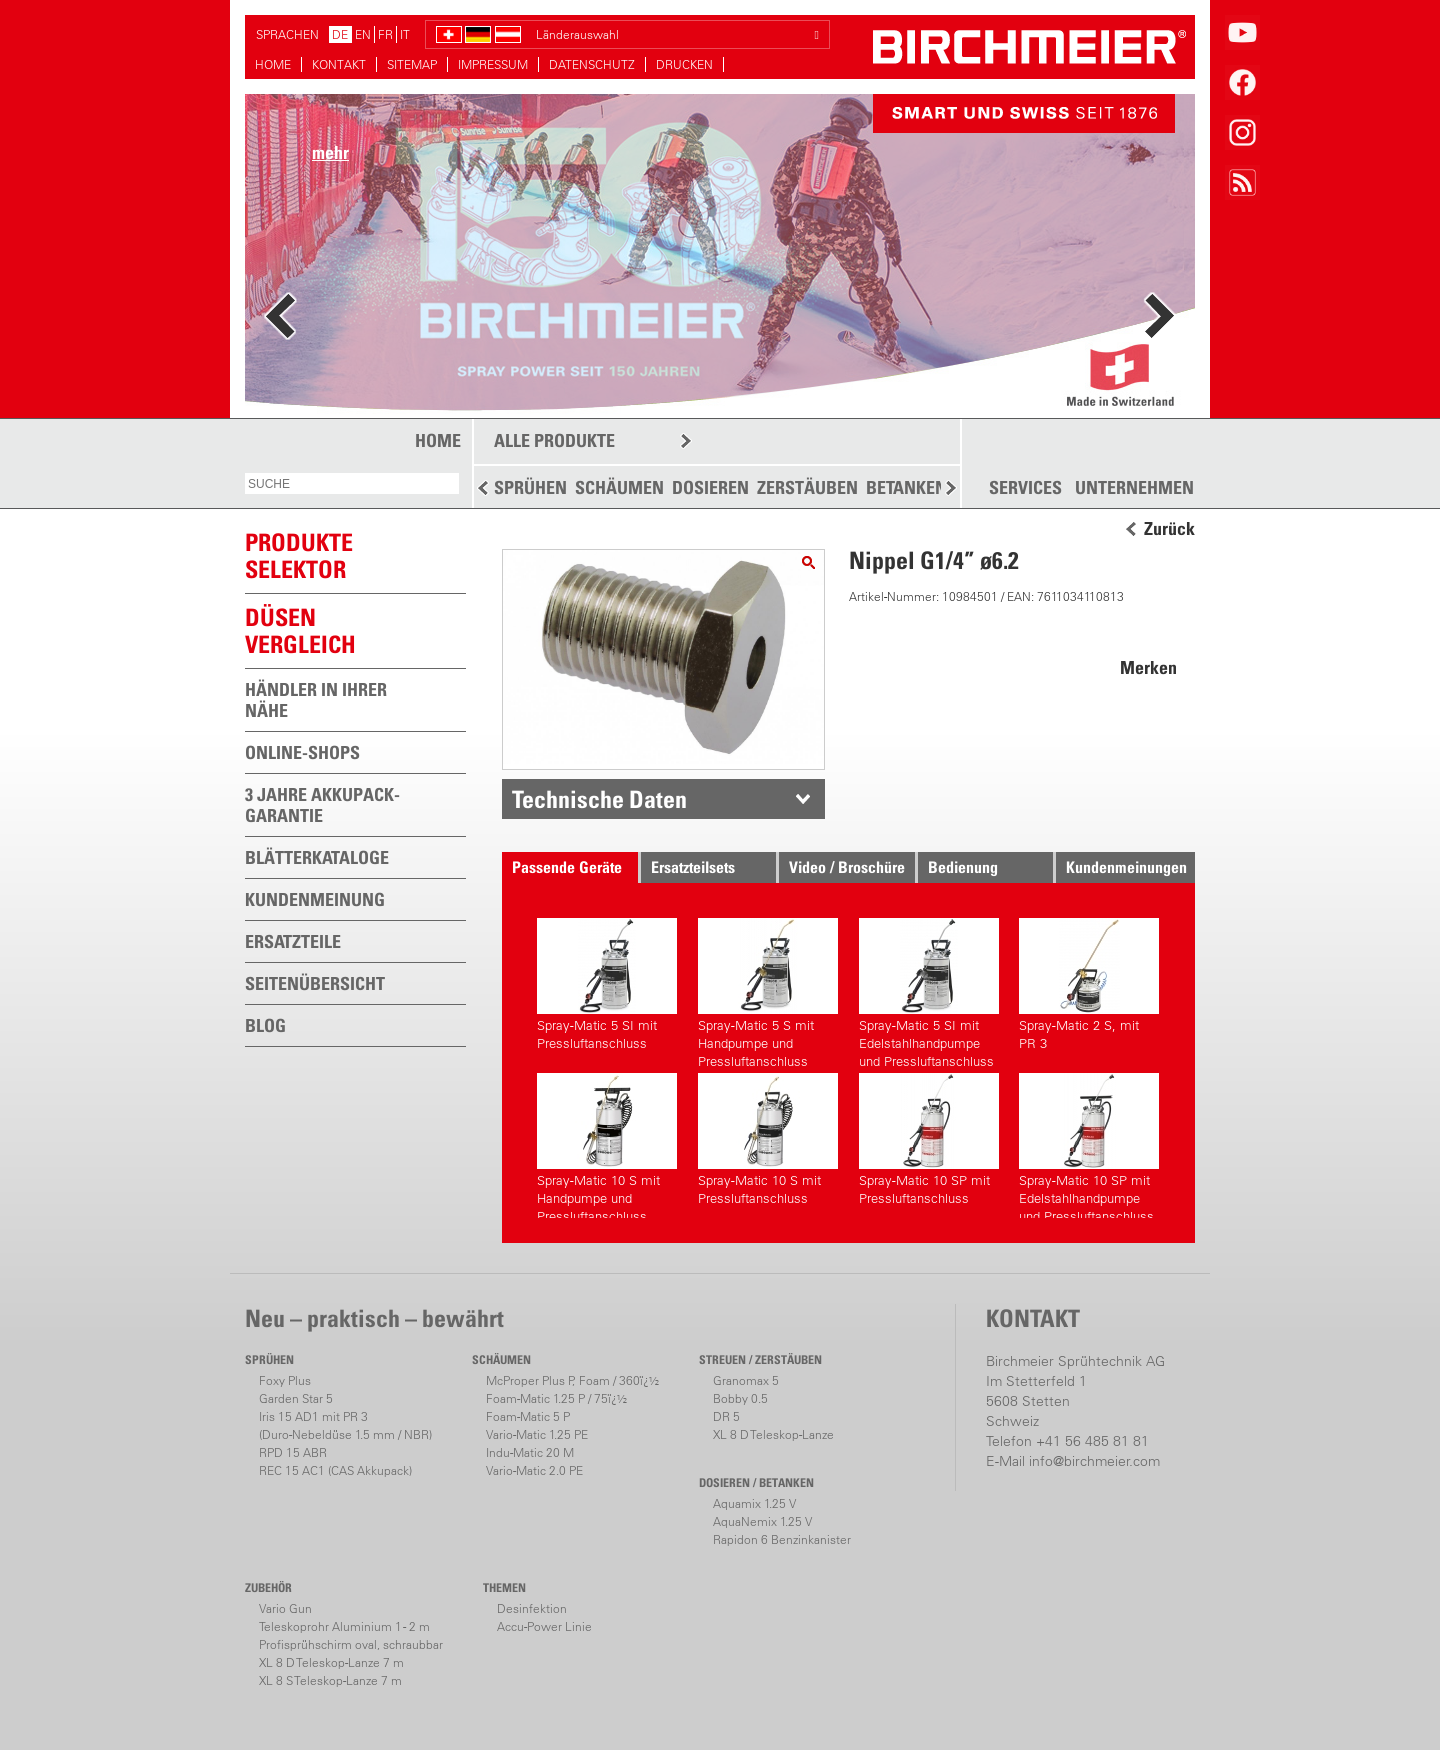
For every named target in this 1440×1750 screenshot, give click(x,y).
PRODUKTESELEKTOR (299, 555)
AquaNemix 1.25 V (762, 1521)
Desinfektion (532, 1608)
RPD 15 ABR (293, 1452)
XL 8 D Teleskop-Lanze (773, 1434)
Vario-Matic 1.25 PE (537, 1434)
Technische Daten (599, 799)
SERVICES (1025, 488)
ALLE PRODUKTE (554, 440)
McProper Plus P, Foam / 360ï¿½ (572, 1380)
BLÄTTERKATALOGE (317, 857)
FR (385, 34)
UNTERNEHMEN (1134, 488)
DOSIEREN (710, 487)
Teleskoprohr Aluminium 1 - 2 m (344, 1626)
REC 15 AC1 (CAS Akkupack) (335, 1470)
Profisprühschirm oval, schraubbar (351, 1644)
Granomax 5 (746, 1380)
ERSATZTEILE (293, 941)
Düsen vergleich (300, 630)
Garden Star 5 (296, 1398)
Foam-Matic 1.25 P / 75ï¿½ (556, 1398)
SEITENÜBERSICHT (315, 983)
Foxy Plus (285, 1380)
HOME (273, 64)
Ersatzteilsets (693, 867)
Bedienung (963, 867)
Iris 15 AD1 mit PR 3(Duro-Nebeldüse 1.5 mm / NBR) (345, 1425)
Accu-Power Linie (544, 1626)
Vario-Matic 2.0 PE (534, 1470)
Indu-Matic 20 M (530, 1452)
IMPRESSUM (493, 64)
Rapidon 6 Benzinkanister (782, 1539)
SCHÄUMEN (619, 487)
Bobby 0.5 (740, 1398)
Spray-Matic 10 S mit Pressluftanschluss (768, 1139)
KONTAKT (339, 64)
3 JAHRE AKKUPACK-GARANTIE (322, 805)
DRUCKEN (684, 64)
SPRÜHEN (530, 487)
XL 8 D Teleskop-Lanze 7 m (331, 1662)
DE (340, 34)
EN (363, 34)
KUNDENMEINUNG (315, 899)
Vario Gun (285, 1608)
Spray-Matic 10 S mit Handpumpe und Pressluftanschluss (607, 1145)
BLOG (265, 1025)
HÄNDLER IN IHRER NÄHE (316, 700)
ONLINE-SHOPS (302, 752)
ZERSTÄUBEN (807, 487)
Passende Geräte (567, 867)
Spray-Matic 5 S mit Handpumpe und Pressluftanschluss (768, 990)
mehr (330, 152)
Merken (1148, 667)
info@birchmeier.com (1094, 1461)
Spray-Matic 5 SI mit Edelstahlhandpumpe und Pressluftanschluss (929, 990)
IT (405, 34)
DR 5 (726, 1416)
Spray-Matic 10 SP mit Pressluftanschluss (929, 1139)
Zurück (1169, 529)
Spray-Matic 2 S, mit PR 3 (1089, 984)
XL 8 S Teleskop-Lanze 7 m (330, 1680)
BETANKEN (906, 487)
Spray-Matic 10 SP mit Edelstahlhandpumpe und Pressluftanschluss (1089, 1145)
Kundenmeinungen (1126, 867)
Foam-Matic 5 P (528, 1416)
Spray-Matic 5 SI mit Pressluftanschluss (607, 984)
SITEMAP (412, 64)
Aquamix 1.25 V (754, 1503)
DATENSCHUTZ (592, 64)
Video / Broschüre (847, 867)
